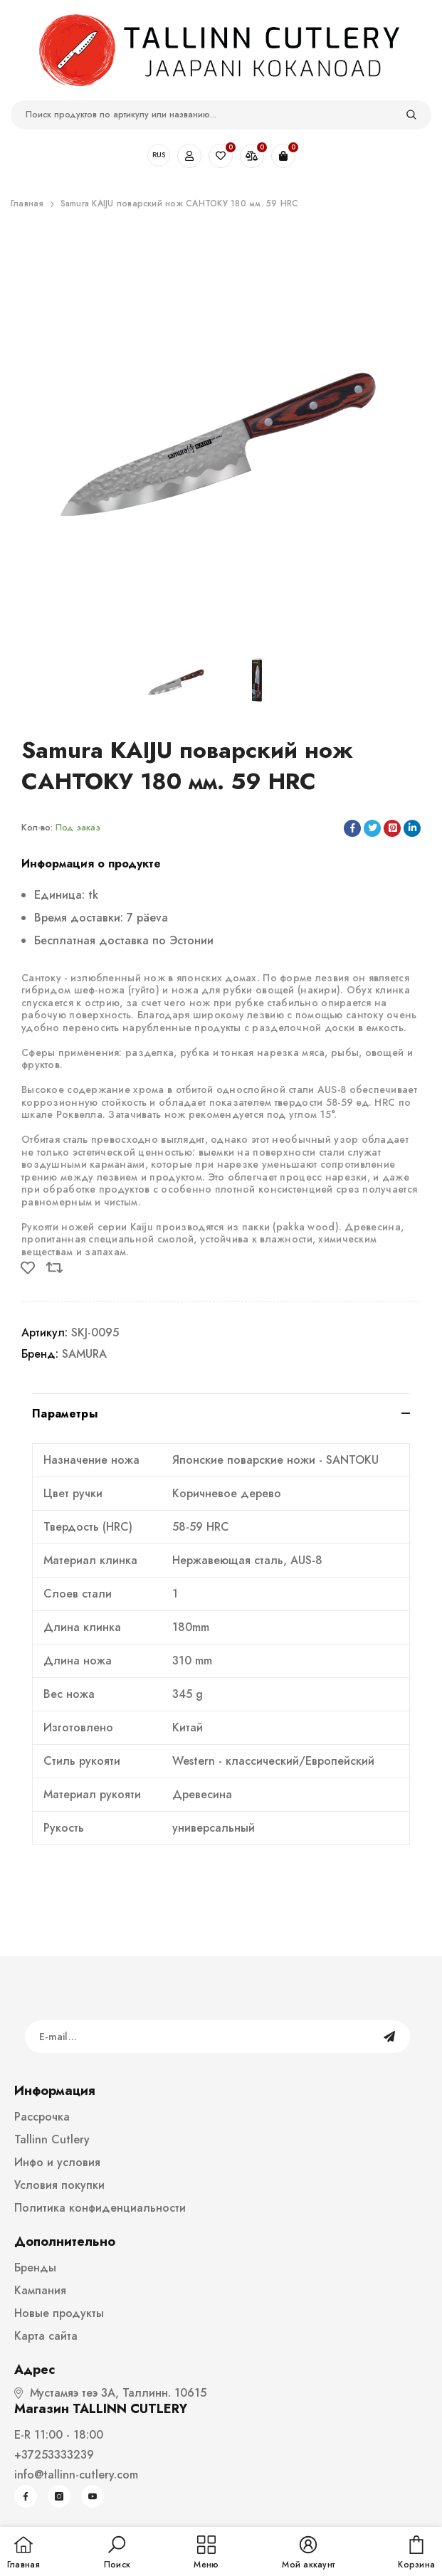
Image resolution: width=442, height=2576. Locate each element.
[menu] (206, 2553)
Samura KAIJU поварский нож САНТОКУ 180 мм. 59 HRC (179, 203)
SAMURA (84, 1354)
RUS (158, 154)
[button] (117, 2553)
